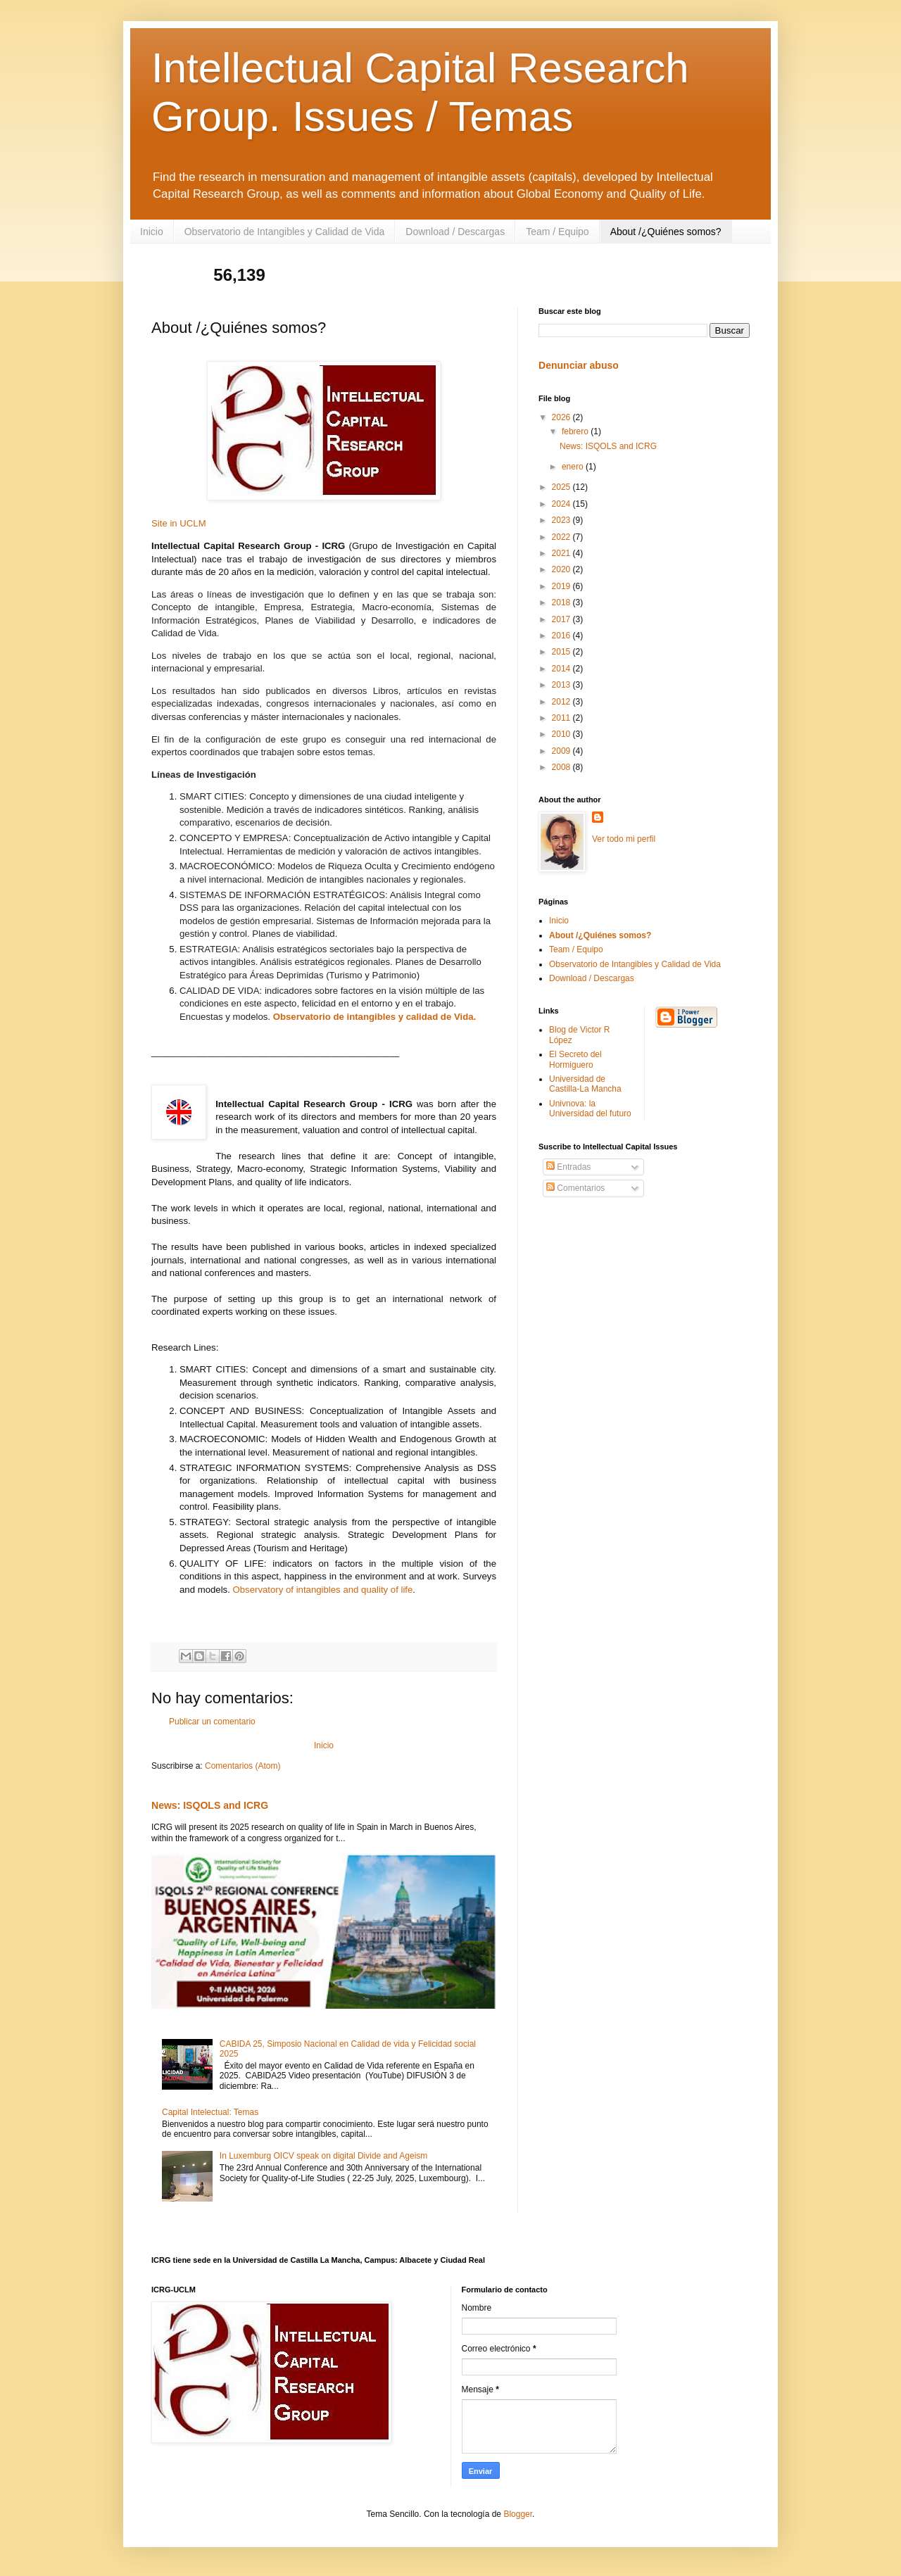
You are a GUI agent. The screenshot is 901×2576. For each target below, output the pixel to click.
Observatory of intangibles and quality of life (323, 1589)
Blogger (517, 2514)
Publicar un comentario (212, 1721)
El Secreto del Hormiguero (575, 1059)
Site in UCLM (178, 523)
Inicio (151, 231)
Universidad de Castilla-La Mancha (585, 1084)
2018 (562, 602)
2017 (562, 619)
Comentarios (575, 1188)
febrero (576, 431)
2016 (562, 635)
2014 (562, 669)
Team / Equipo (557, 231)
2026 (562, 417)
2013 (562, 685)
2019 (562, 586)
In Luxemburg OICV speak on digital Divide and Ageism (324, 2156)
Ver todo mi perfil (623, 839)
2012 (562, 702)
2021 (562, 553)
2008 (562, 767)
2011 (562, 718)
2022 (562, 537)
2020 (562, 569)
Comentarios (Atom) (242, 1766)
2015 (562, 652)
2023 (562, 520)
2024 (562, 504)
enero (574, 467)
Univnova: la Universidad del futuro (590, 1108)
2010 (562, 734)
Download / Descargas (455, 231)
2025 (562, 487)
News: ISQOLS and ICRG (209, 1805)
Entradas (568, 1167)
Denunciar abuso (578, 365)
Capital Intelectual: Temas (210, 2112)
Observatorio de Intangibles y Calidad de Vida (284, 231)
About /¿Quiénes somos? (666, 231)
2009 (562, 751)
